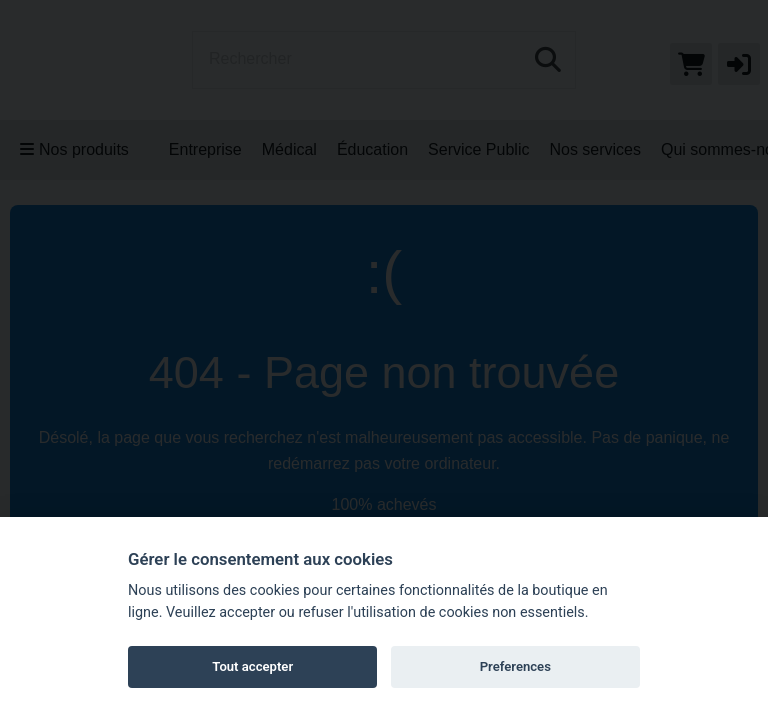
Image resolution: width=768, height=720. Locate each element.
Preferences (515, 666)
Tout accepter (252, 666)
